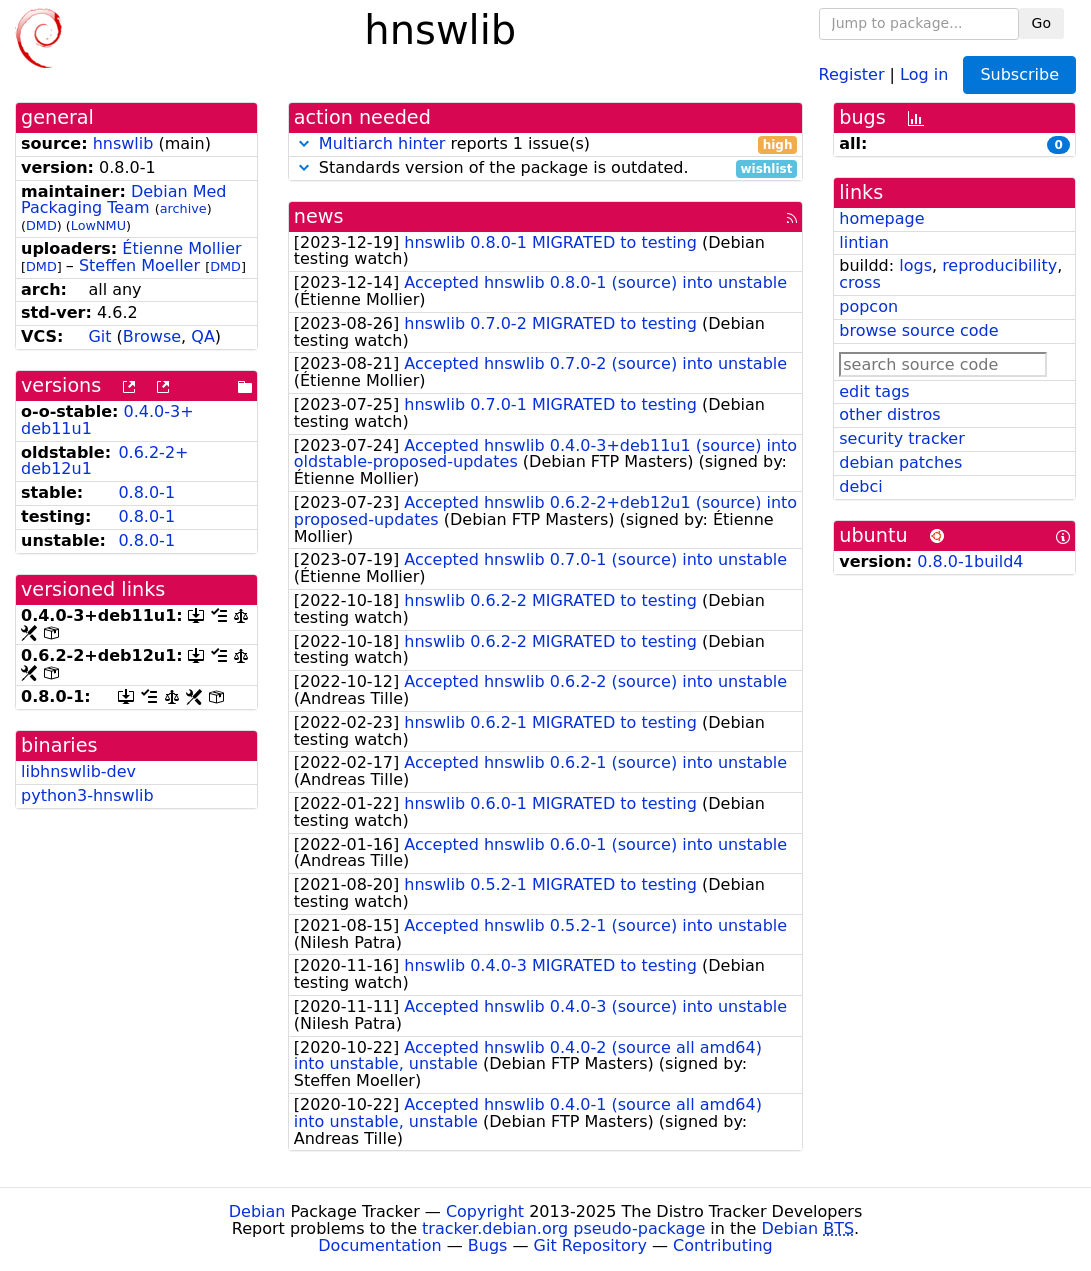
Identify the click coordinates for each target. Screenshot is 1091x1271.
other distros (889, 414)
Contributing (723, 1245)
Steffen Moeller (139, 265)
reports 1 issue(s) (546, 144)
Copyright (485, 1211)
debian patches (900, 462)
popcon (868, 306)
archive (183, 208)
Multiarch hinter (382, 143)
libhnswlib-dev (78, 771)
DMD (41, 225)
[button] (304, 143)
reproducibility (999, 265)
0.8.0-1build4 (970, 561)
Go (1041, 23)
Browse (152, 336)
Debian (257, 1211)
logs (915, 265)
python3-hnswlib (87, 795)
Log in (924, 73)
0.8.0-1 (146, 492)
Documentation (379, 1245)
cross (859, 282)
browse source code (918, 330)
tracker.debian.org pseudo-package (563, 1228)
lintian (864, 242)
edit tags (874, 391)
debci (860, 486)
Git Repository (590, 1245)
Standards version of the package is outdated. (546, 168)
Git (99, 336)
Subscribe (1019, 74)
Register (852, 73)
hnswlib (123, 143)
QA (203, 336)
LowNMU (98, 225)
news (319, 216)
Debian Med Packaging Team (124, 200)
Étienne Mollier (181, 248)
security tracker (902, 438)
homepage (881, 218)
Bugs (488, 1245)
